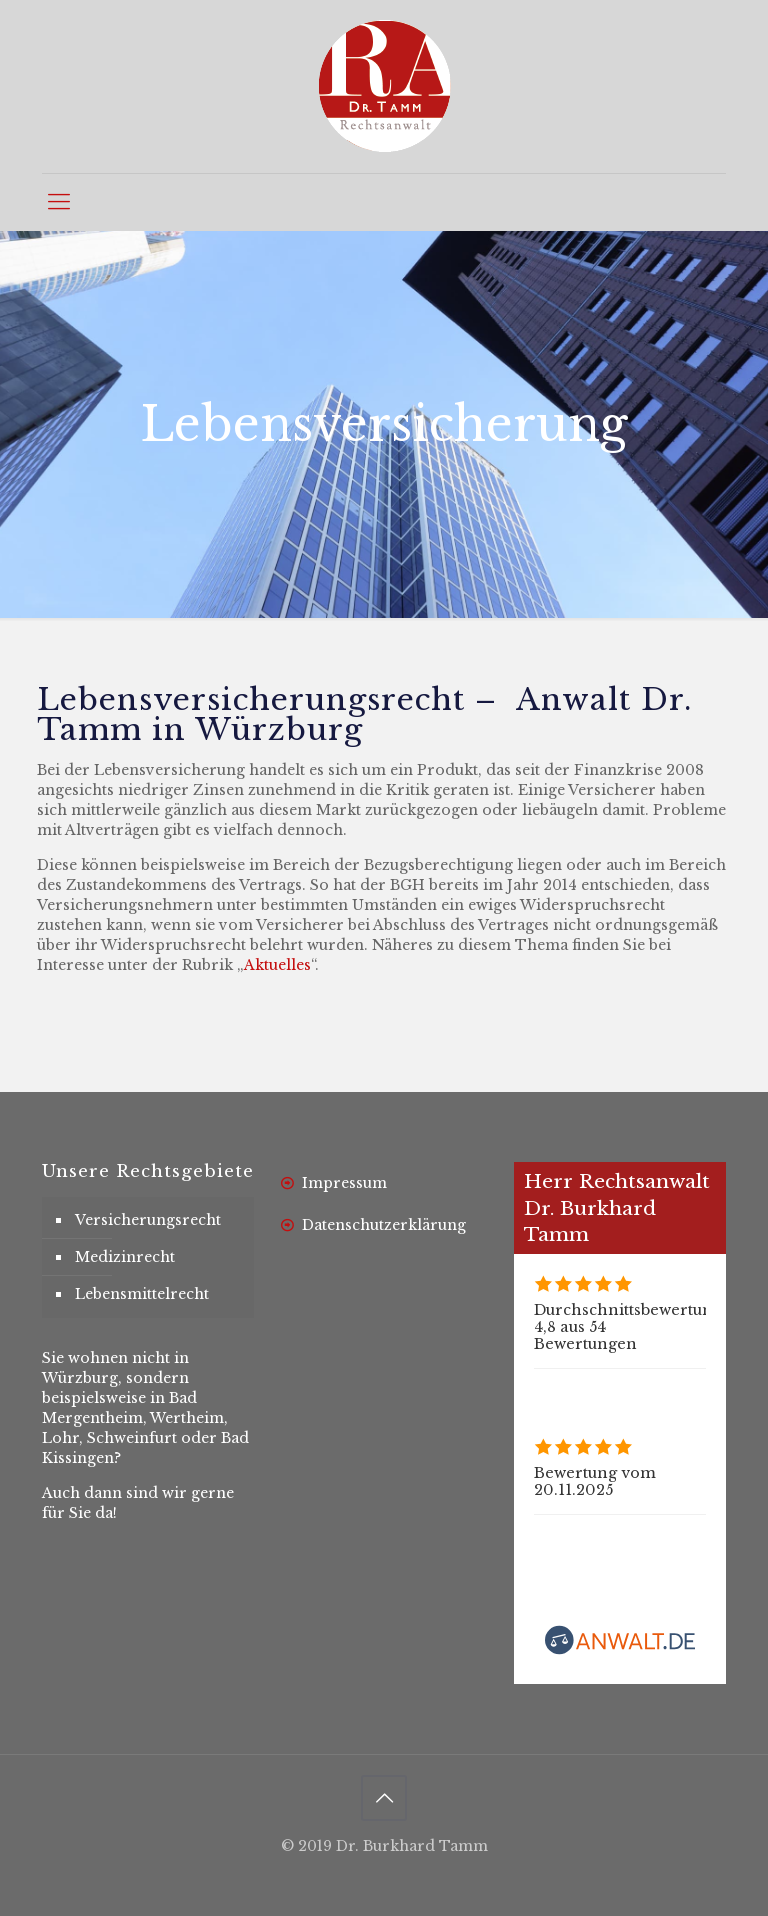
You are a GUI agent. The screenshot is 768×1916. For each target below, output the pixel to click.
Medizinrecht (125, 1257)
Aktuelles (277, 965)
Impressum (344, 1183)
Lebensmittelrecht (142, 1294)
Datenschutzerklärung (384, 1225)
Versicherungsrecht (148, 1220)
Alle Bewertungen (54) (618, 1387)
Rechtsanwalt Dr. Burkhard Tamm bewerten (671, 1567)
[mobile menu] (59, 202)
